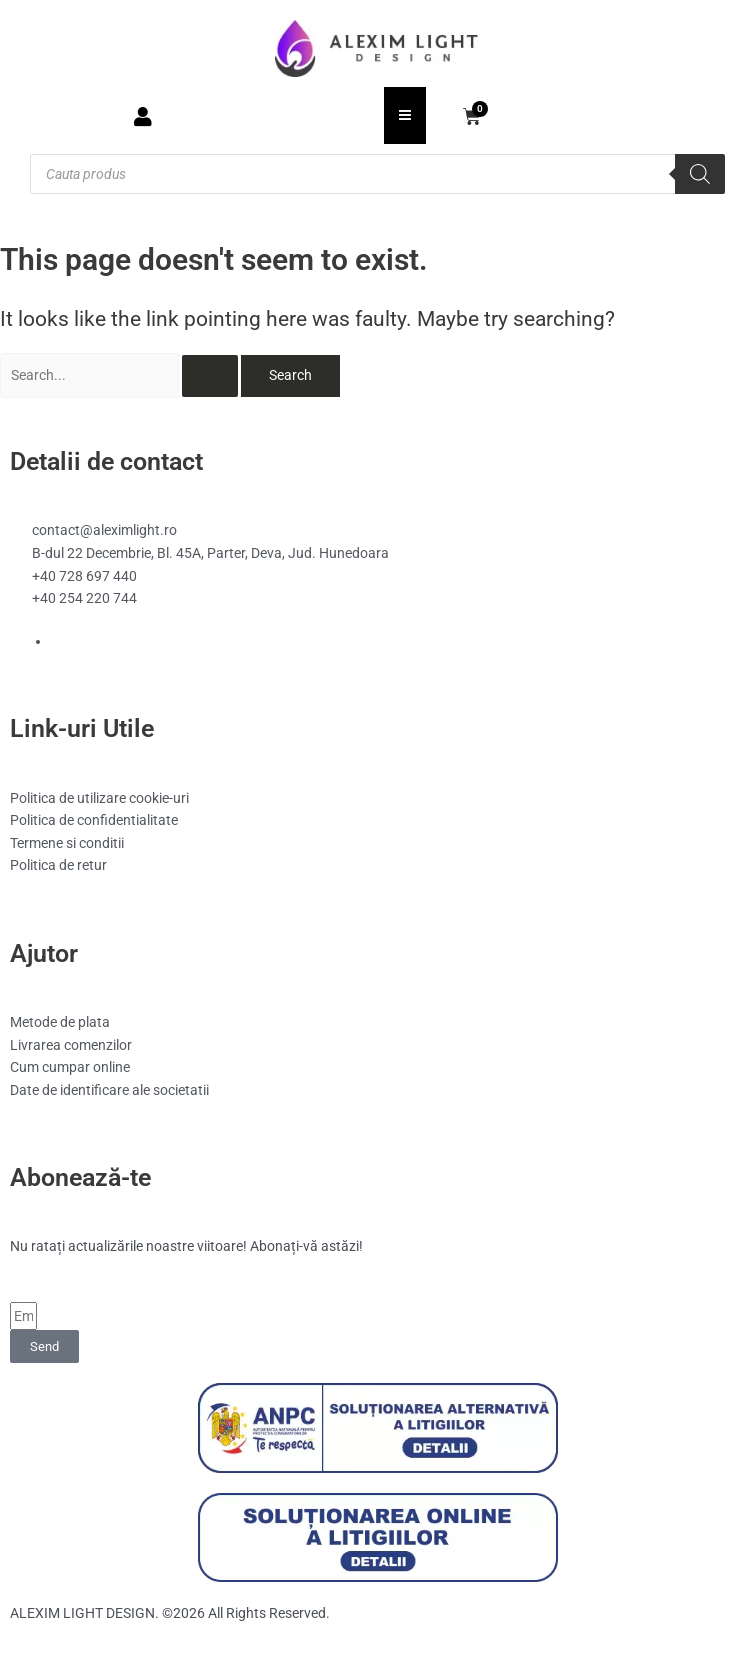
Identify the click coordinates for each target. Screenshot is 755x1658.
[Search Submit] (210, 376)
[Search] (700, 174)
